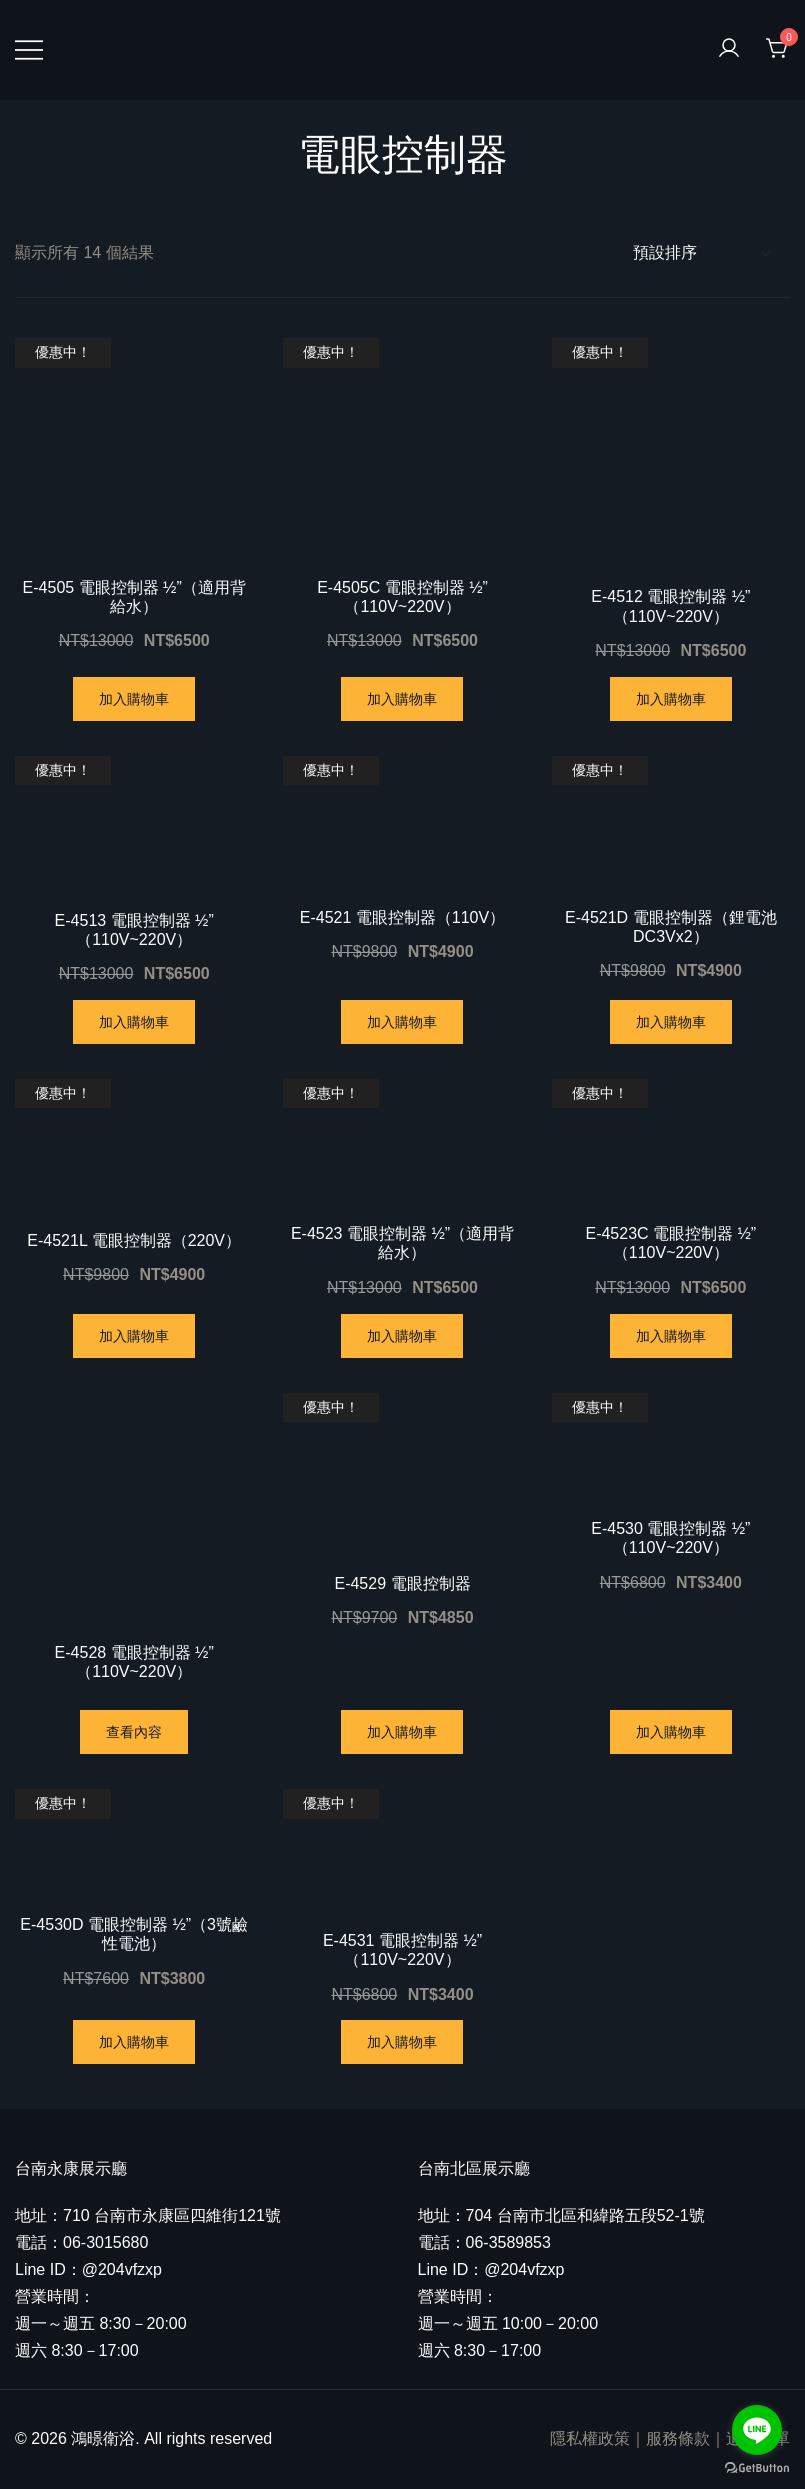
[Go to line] (757, 2430)
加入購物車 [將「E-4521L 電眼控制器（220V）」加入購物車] (134, 1336)
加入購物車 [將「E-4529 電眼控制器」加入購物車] (402, 1732)
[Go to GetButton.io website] (757, 2468)
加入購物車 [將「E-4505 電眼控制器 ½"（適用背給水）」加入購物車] (134, 699)
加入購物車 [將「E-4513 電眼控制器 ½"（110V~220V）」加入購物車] (134, 1022)
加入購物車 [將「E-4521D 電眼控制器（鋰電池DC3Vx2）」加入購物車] (671, 1022)
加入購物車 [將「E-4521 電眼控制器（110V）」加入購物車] (402, 1022)
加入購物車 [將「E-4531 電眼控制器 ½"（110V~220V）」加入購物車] (402, 2042)
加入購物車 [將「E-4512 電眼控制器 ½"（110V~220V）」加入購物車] (671, 699)
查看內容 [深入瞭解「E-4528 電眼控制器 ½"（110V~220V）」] (134, 1732)
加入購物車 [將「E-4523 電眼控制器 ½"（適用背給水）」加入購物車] (402, 1336)
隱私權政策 (590, 2438)
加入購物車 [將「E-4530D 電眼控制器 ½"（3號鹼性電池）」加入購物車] (134, 2042)
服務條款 (678, 2438)
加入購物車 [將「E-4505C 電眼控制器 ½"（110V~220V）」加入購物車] (402, 699)
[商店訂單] (701, 253)
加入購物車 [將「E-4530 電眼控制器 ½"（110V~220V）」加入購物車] (671, 1732)
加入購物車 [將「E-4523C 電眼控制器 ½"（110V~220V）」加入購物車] (671, 1336)
